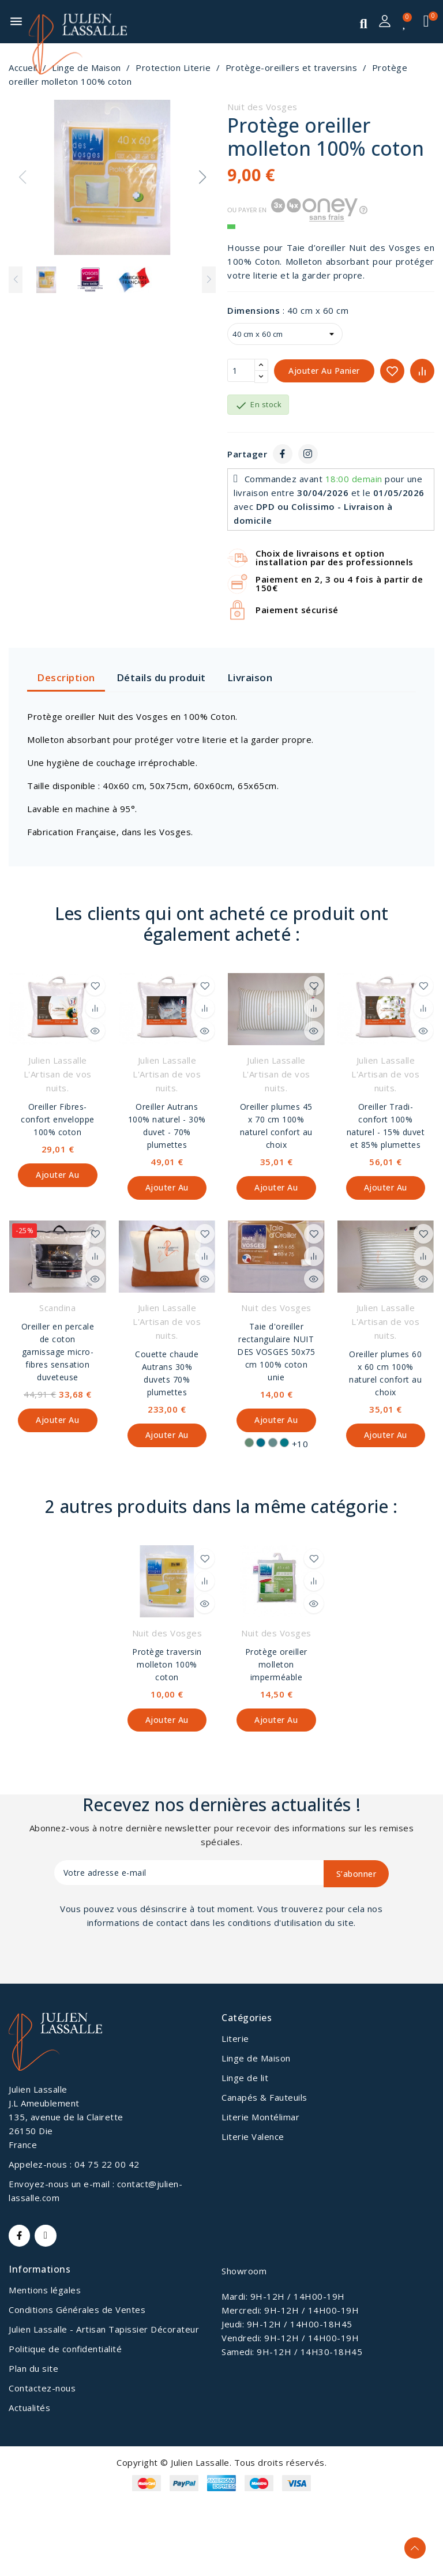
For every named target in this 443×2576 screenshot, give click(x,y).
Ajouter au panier (324, 370)
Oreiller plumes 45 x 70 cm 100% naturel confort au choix (276, 1125)
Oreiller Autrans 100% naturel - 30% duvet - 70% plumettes (167, 1125)
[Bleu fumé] (272, 1444)
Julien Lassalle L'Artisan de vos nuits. (58, 1074)
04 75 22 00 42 (107, 2166)
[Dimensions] (285, 334)
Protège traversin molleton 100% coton (167, 1665)
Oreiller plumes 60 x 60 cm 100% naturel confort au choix (385, 1374)
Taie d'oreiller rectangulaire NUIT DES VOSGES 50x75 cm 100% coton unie (276, 1353)
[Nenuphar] (249, 1444)
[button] (202, 177)
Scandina (57, 1309)
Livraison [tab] (250, 677)
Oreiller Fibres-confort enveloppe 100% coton (58, 1119)
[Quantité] (241, 371)
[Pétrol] (260, 1444)
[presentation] (147, 1963)
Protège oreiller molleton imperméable (276, 1665)
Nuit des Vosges (262, 106)
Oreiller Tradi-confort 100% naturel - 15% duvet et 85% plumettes (386, 1125)
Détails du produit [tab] (161, 677)
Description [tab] (66, 677)
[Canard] (284, 1444)
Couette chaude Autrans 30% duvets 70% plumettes (166, 1374)
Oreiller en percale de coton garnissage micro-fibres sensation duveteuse (58, 1353)
